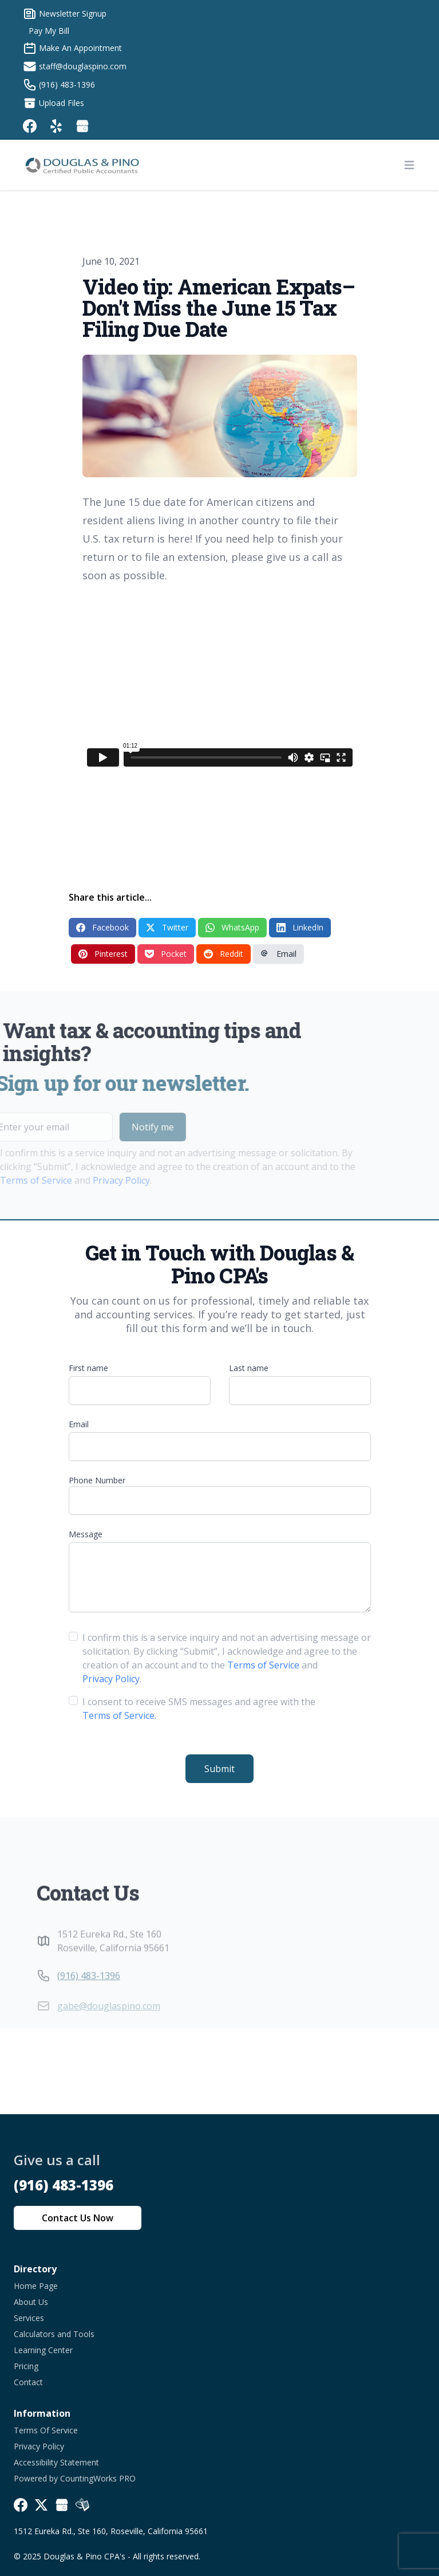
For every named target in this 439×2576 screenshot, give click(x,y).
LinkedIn (299, 927)
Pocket (166, 953)
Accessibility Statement (56, 2462)
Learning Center (43, 2350)
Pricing (26, 2366)
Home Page (36, 2285)
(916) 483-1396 (88, 1998)
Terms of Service (263, 1665)
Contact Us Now (77, 2218)
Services (29, 2317)
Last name (248, 1367)
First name (88, 1367)
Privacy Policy (98, 1180)
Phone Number (97, 1480)
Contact (28, 2382)
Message (85, 1534)
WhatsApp (232, 927)
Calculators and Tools (54, 2333)
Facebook (102, 927)
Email (278, 953)
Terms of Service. (119, 1715)
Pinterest (103, 953)
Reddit (223, 953)
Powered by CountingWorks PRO (75, 2478)
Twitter (167, 927)
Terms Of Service (46, 2430)
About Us (31, 2301)
